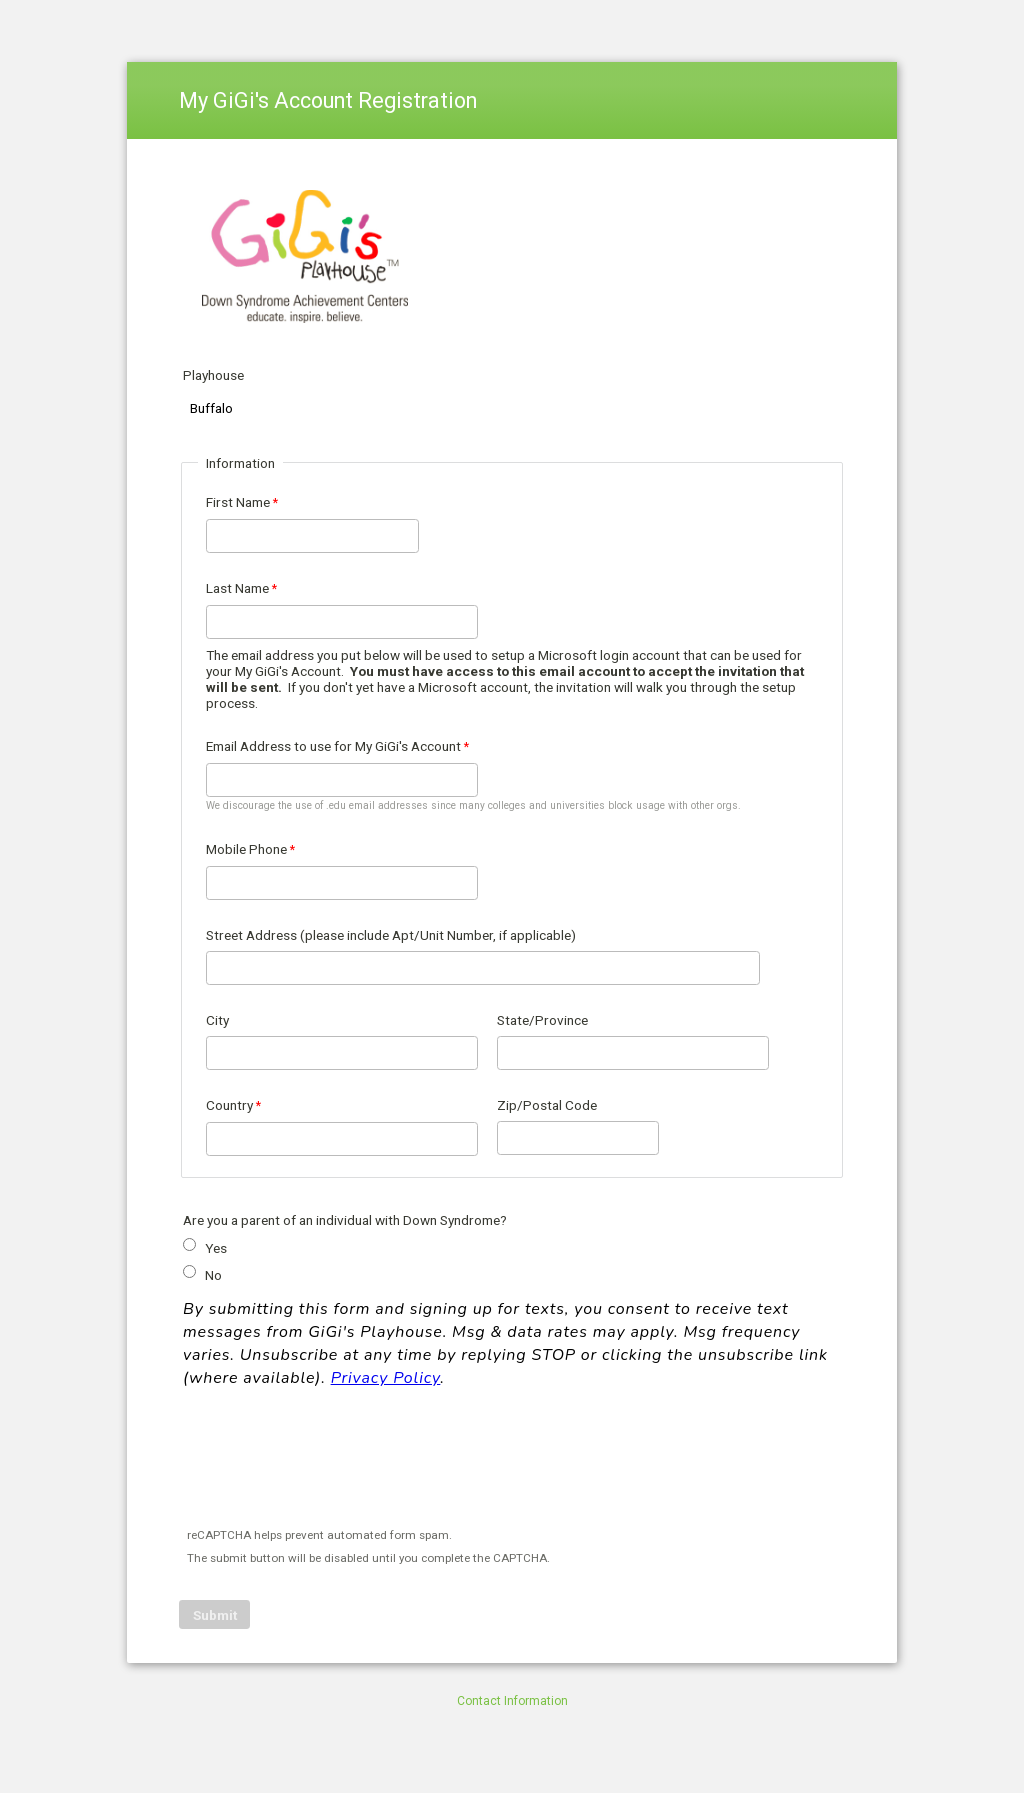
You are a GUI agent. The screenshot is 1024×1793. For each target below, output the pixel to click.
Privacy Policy (386, 1378)
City (217, 1020)
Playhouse (213, 375)
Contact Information (512, 1701)
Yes (216, 1248)
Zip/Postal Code (547, 1105)
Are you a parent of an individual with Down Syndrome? (345, 1220)
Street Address (391, 935)
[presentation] (333, 1462)
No (213, 1275)
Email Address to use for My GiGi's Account (333, 746)
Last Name (237, 588)
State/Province (542, 1020)
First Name (238, 502)
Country (229, 1105)
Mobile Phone (246, 849)
